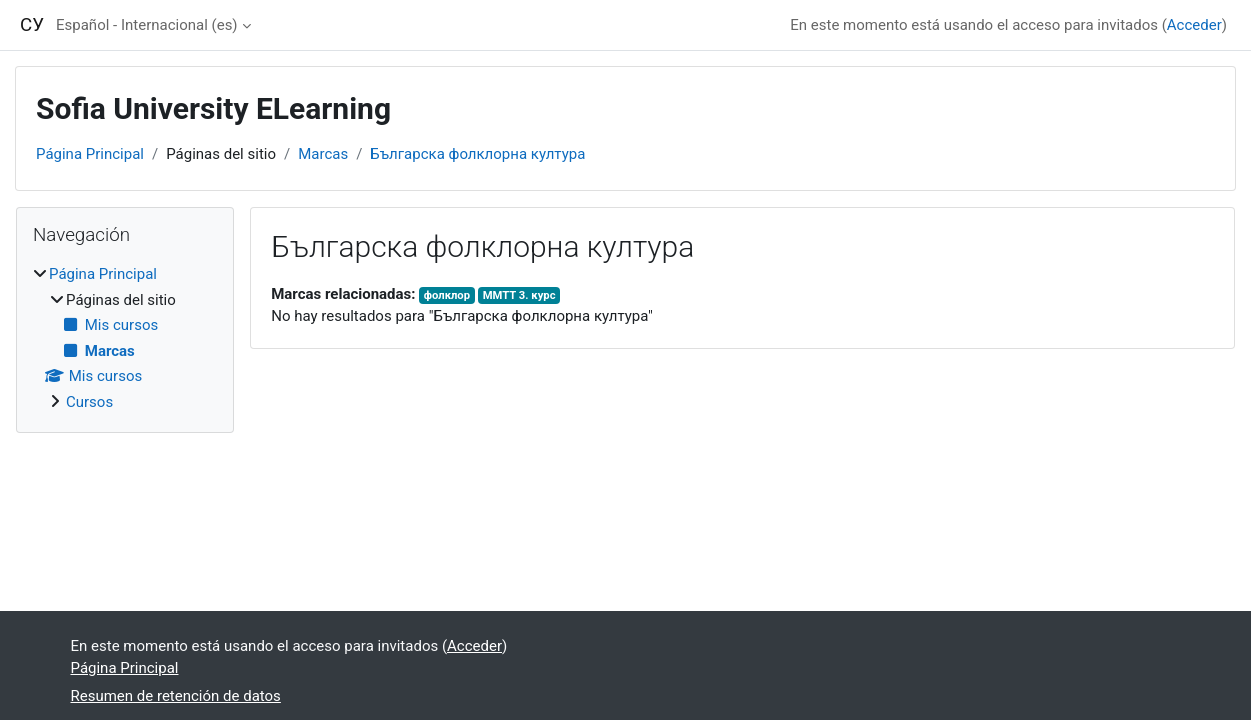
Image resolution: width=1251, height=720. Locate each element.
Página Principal (90, 154)
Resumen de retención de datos (176, 696)
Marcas (323, 154)
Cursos (89, 402)
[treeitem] (125, 338)
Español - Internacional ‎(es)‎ (147, 25)
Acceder (1194, 25)
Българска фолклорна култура (477, 154)
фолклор (447, 295)
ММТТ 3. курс (519, 295)
